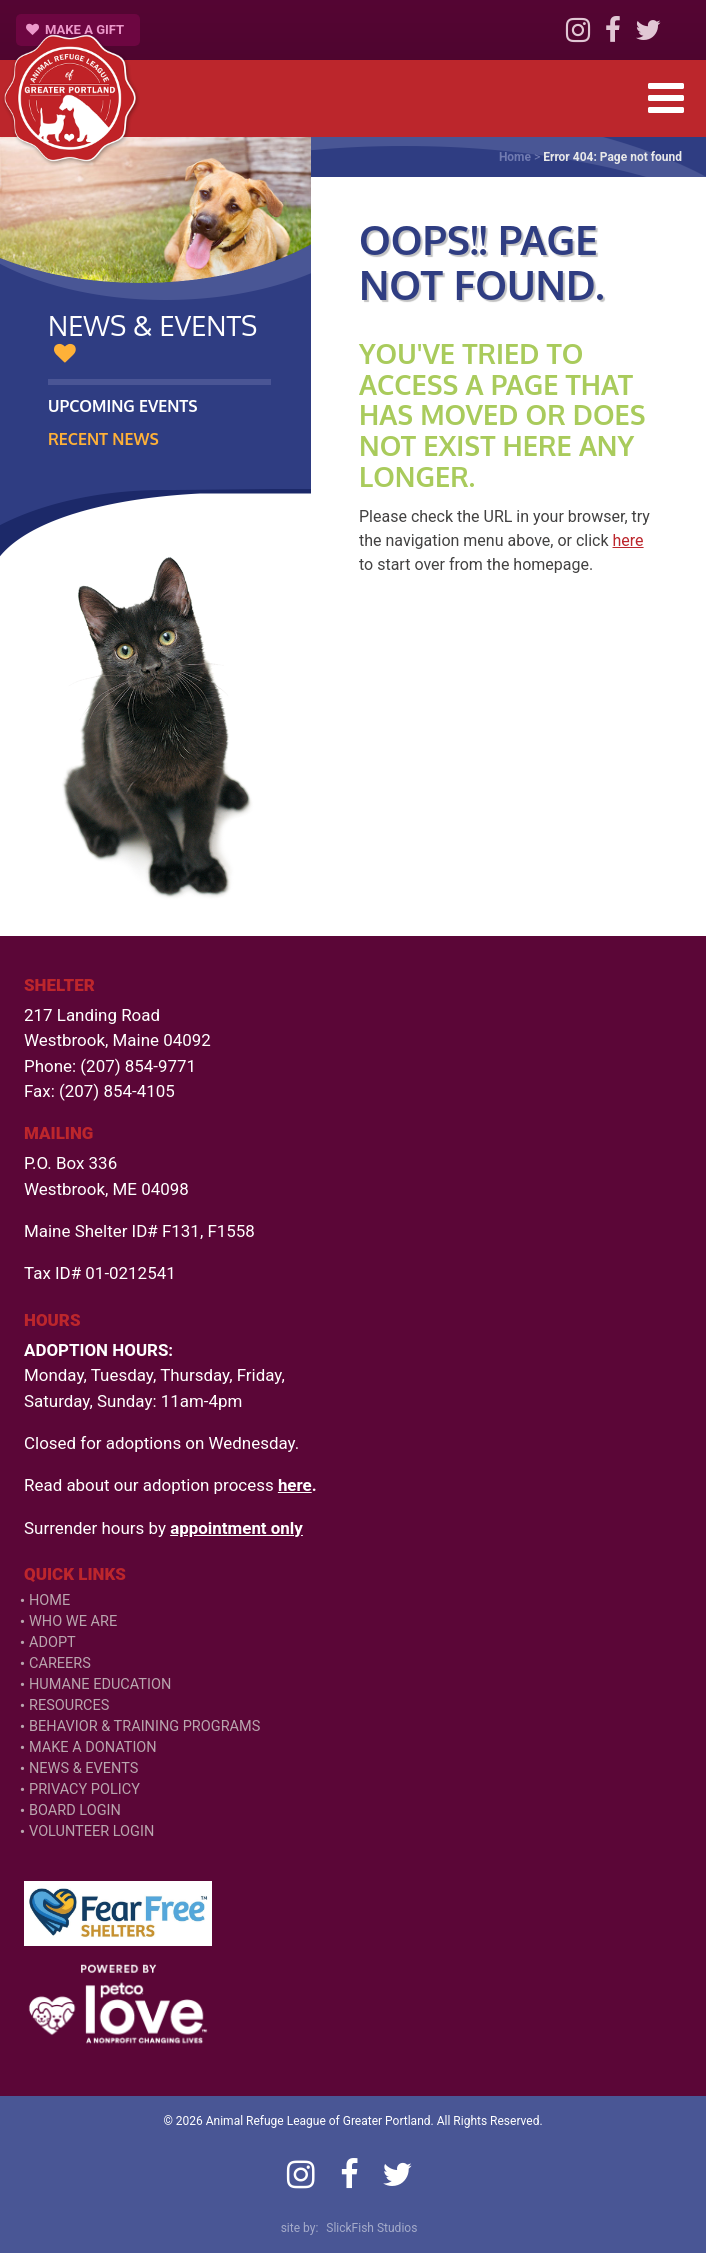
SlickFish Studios (371, 2228)
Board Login (75, 1810)
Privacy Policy (84, 1789)
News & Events (83, 1768)
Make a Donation (93, 1747)
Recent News (103, 439)
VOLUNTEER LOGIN (91, 1831)
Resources (69, 1705)
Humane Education (100, 1684)
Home (515, 157)
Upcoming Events (123, 406)
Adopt (52, 1642)
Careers (60, 1663)
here (628, 540)
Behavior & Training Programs (144, 1726)
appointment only (236, 1528)
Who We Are (73, 1621)
